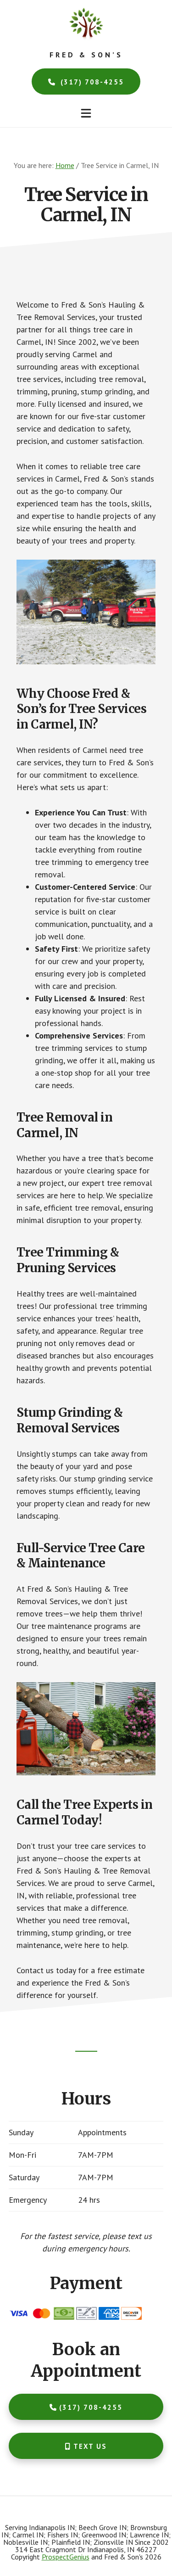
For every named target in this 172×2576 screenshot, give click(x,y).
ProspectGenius (65, 2556)
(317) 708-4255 (86, 82)
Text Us (85, 2446)
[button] (86, 113)
